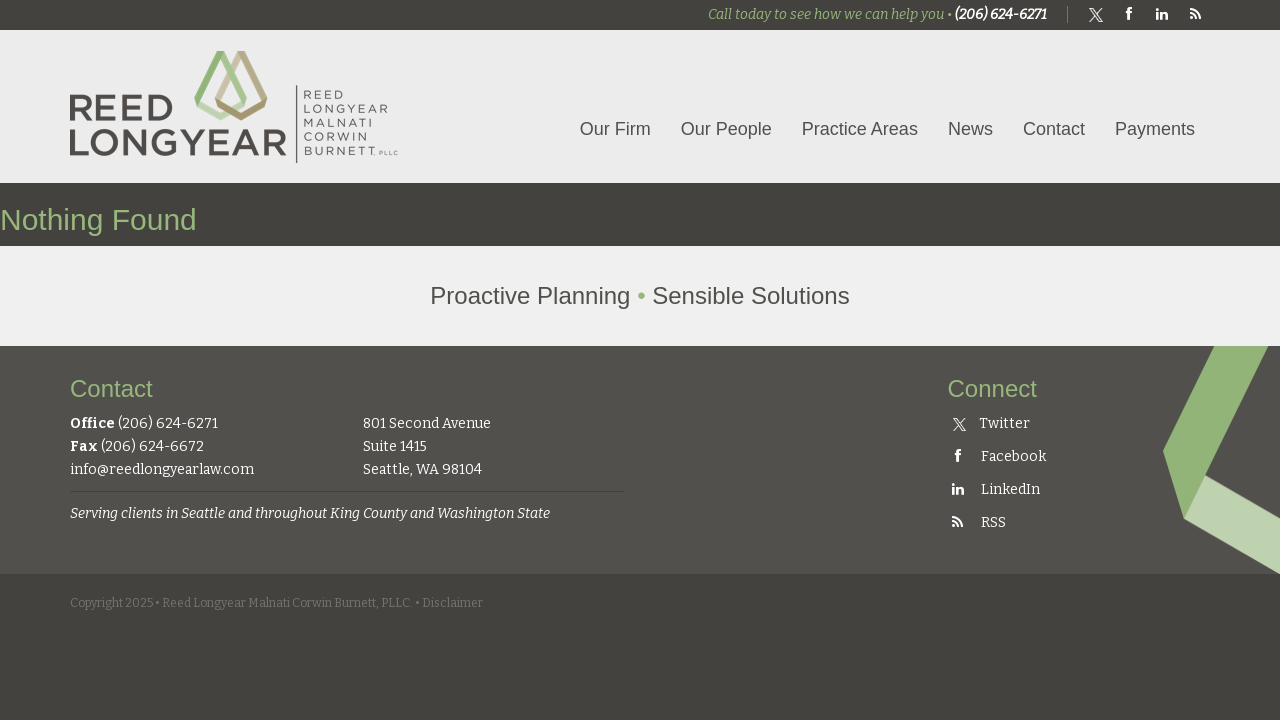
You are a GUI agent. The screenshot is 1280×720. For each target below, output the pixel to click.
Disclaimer (452, 603)
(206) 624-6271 (1001, 14)
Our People (726, 129)
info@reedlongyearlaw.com (162, 469)
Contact (1054, 129)
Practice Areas (860, 129)
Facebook (997, 456)
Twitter (991, 423)
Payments (1155, 129)
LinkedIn (994, 489)
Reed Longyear (235, 106)
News (970, 129)
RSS (977, 522)
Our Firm (615, 129)
